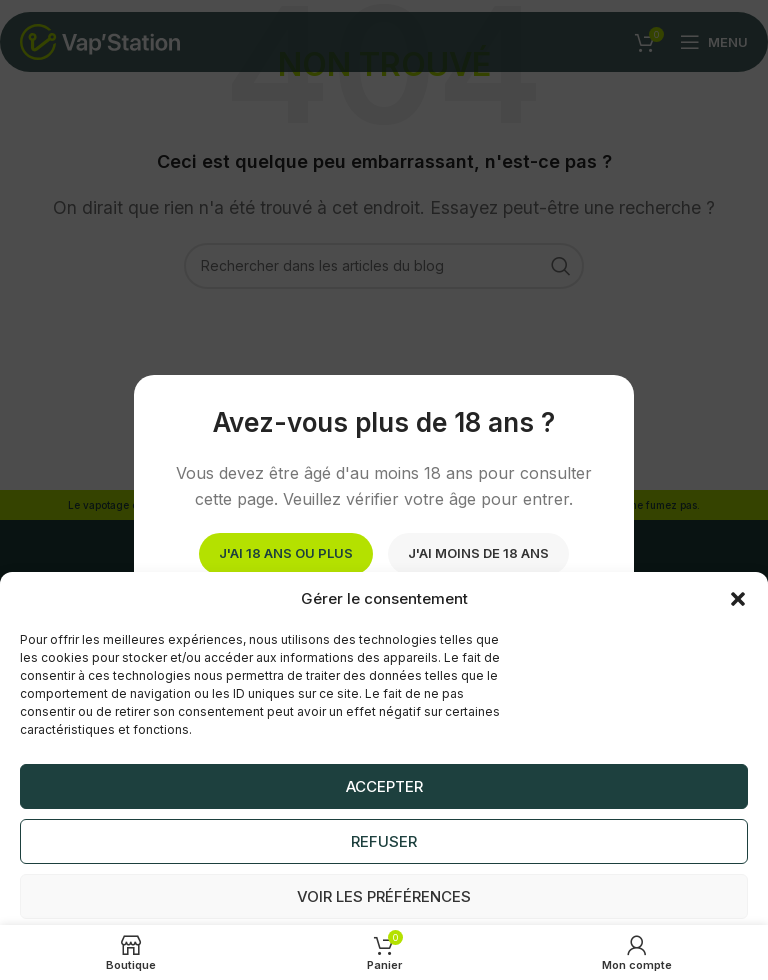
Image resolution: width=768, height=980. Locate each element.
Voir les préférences (384, 896)
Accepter (384, 786)
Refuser (384, 841)
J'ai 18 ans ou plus (286, 553)
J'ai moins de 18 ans (478, 553)
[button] (738, 599)
